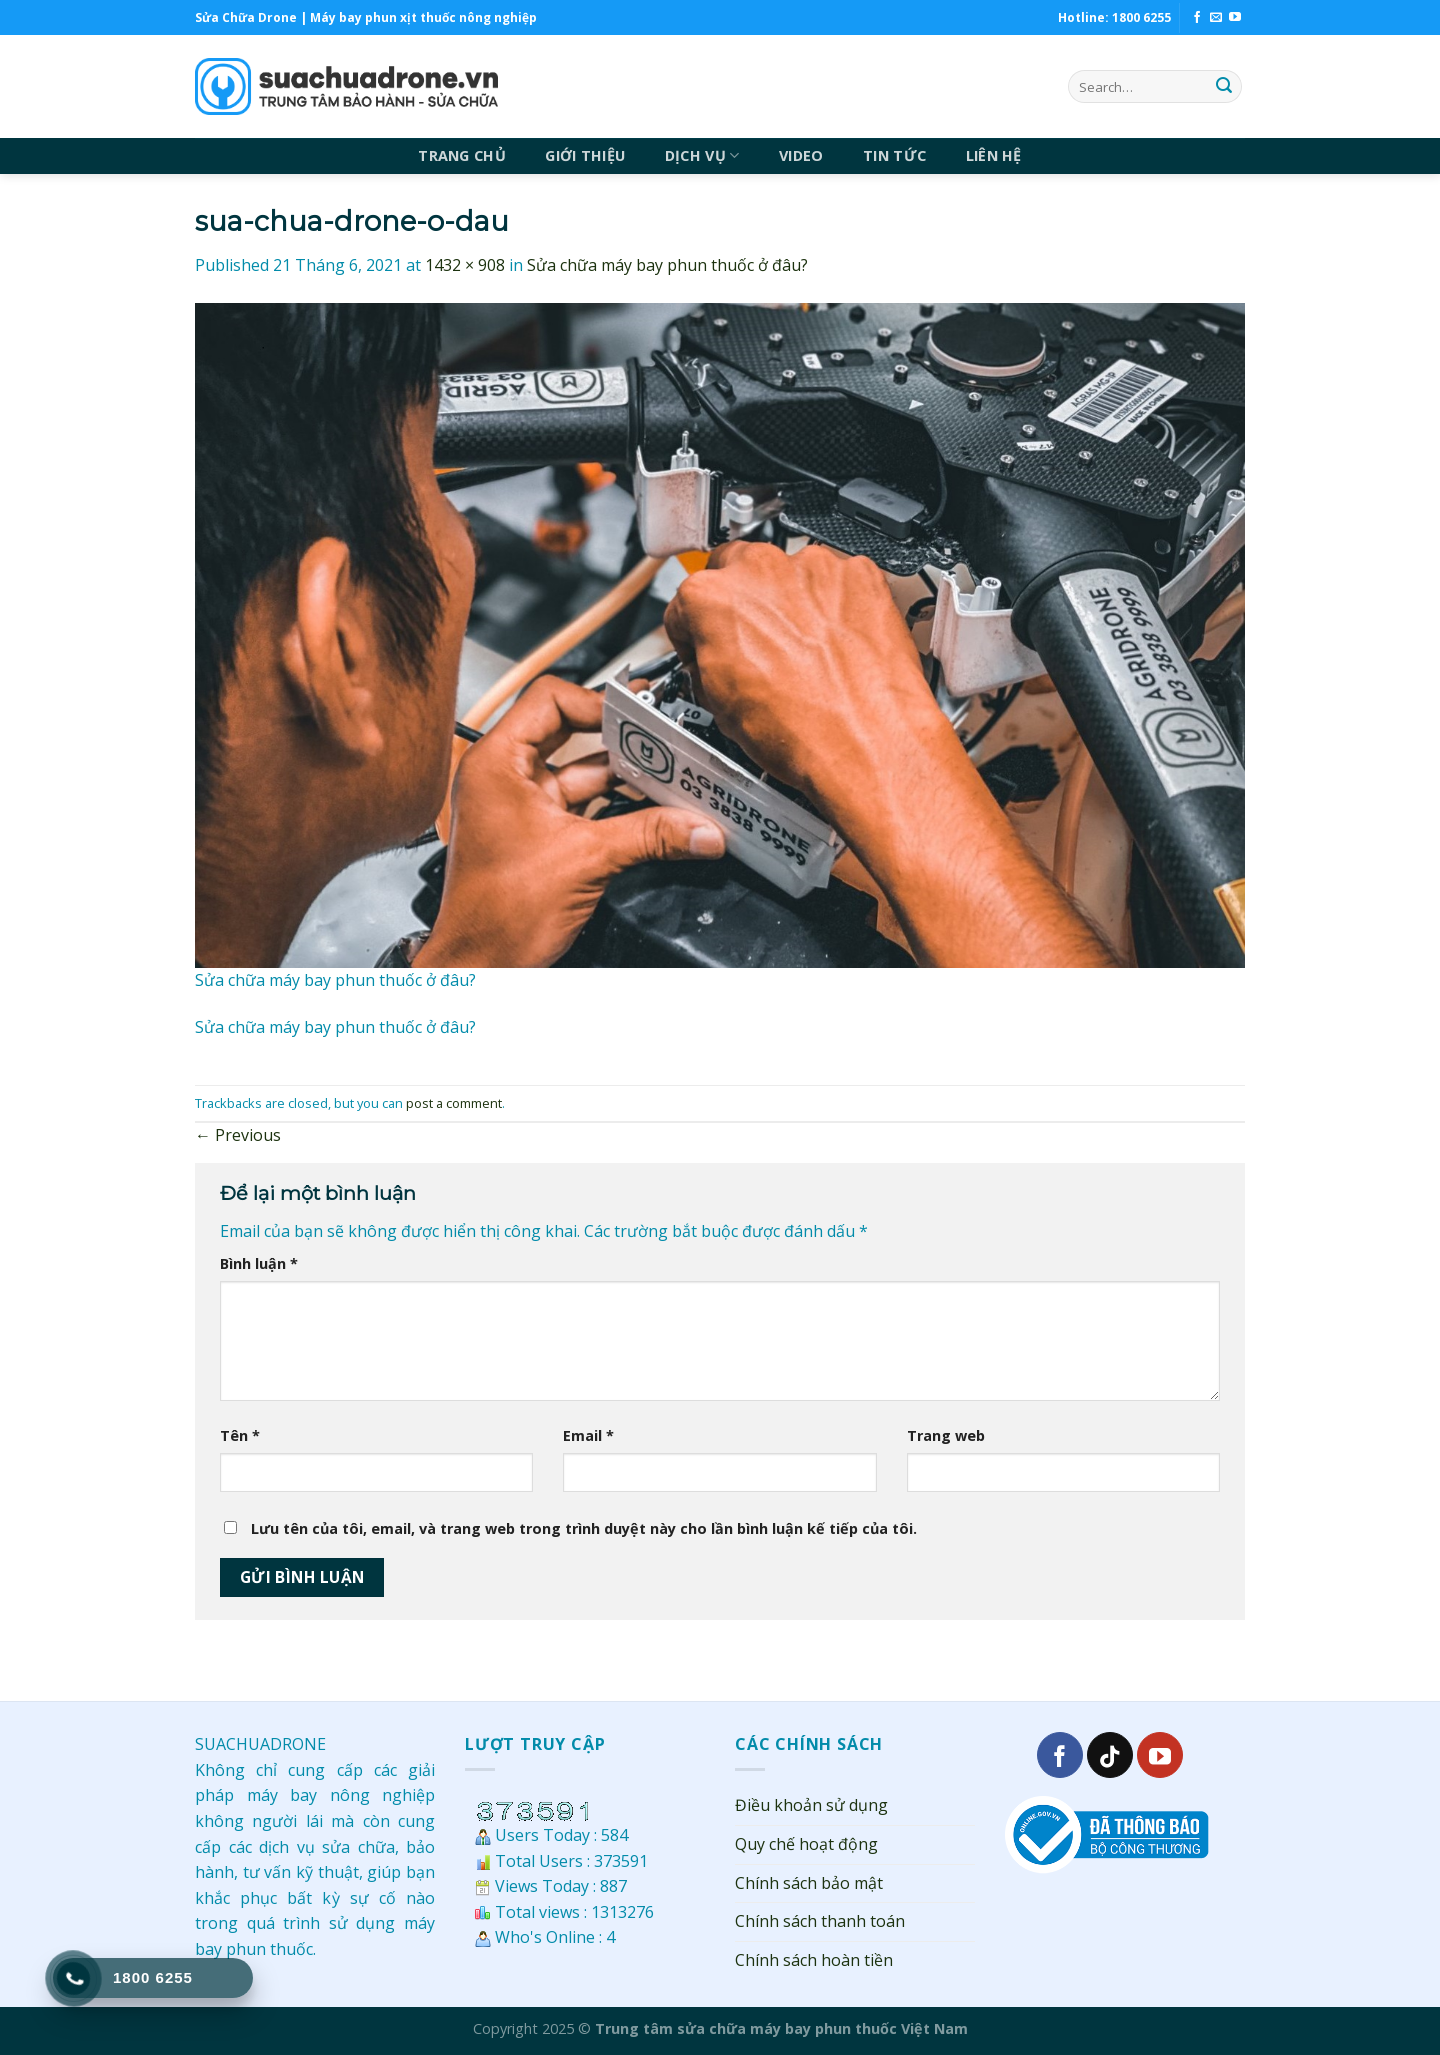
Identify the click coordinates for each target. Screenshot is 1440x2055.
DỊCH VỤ (702, 156)
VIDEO (801, 155)
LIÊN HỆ (994, 155)
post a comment (454, 1103)
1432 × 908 (465, 265)
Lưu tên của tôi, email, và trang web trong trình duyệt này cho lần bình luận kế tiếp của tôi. (584, 1528)
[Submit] (1224, 87)
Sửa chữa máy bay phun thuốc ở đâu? (667, 265)
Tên (240, 1435)
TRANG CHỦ (462, 155)
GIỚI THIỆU (585, 155)
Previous (238, 1135)
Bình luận (259, 1263)
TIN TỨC (894, 155)
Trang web (946, 1435)
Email (588, 1435)
